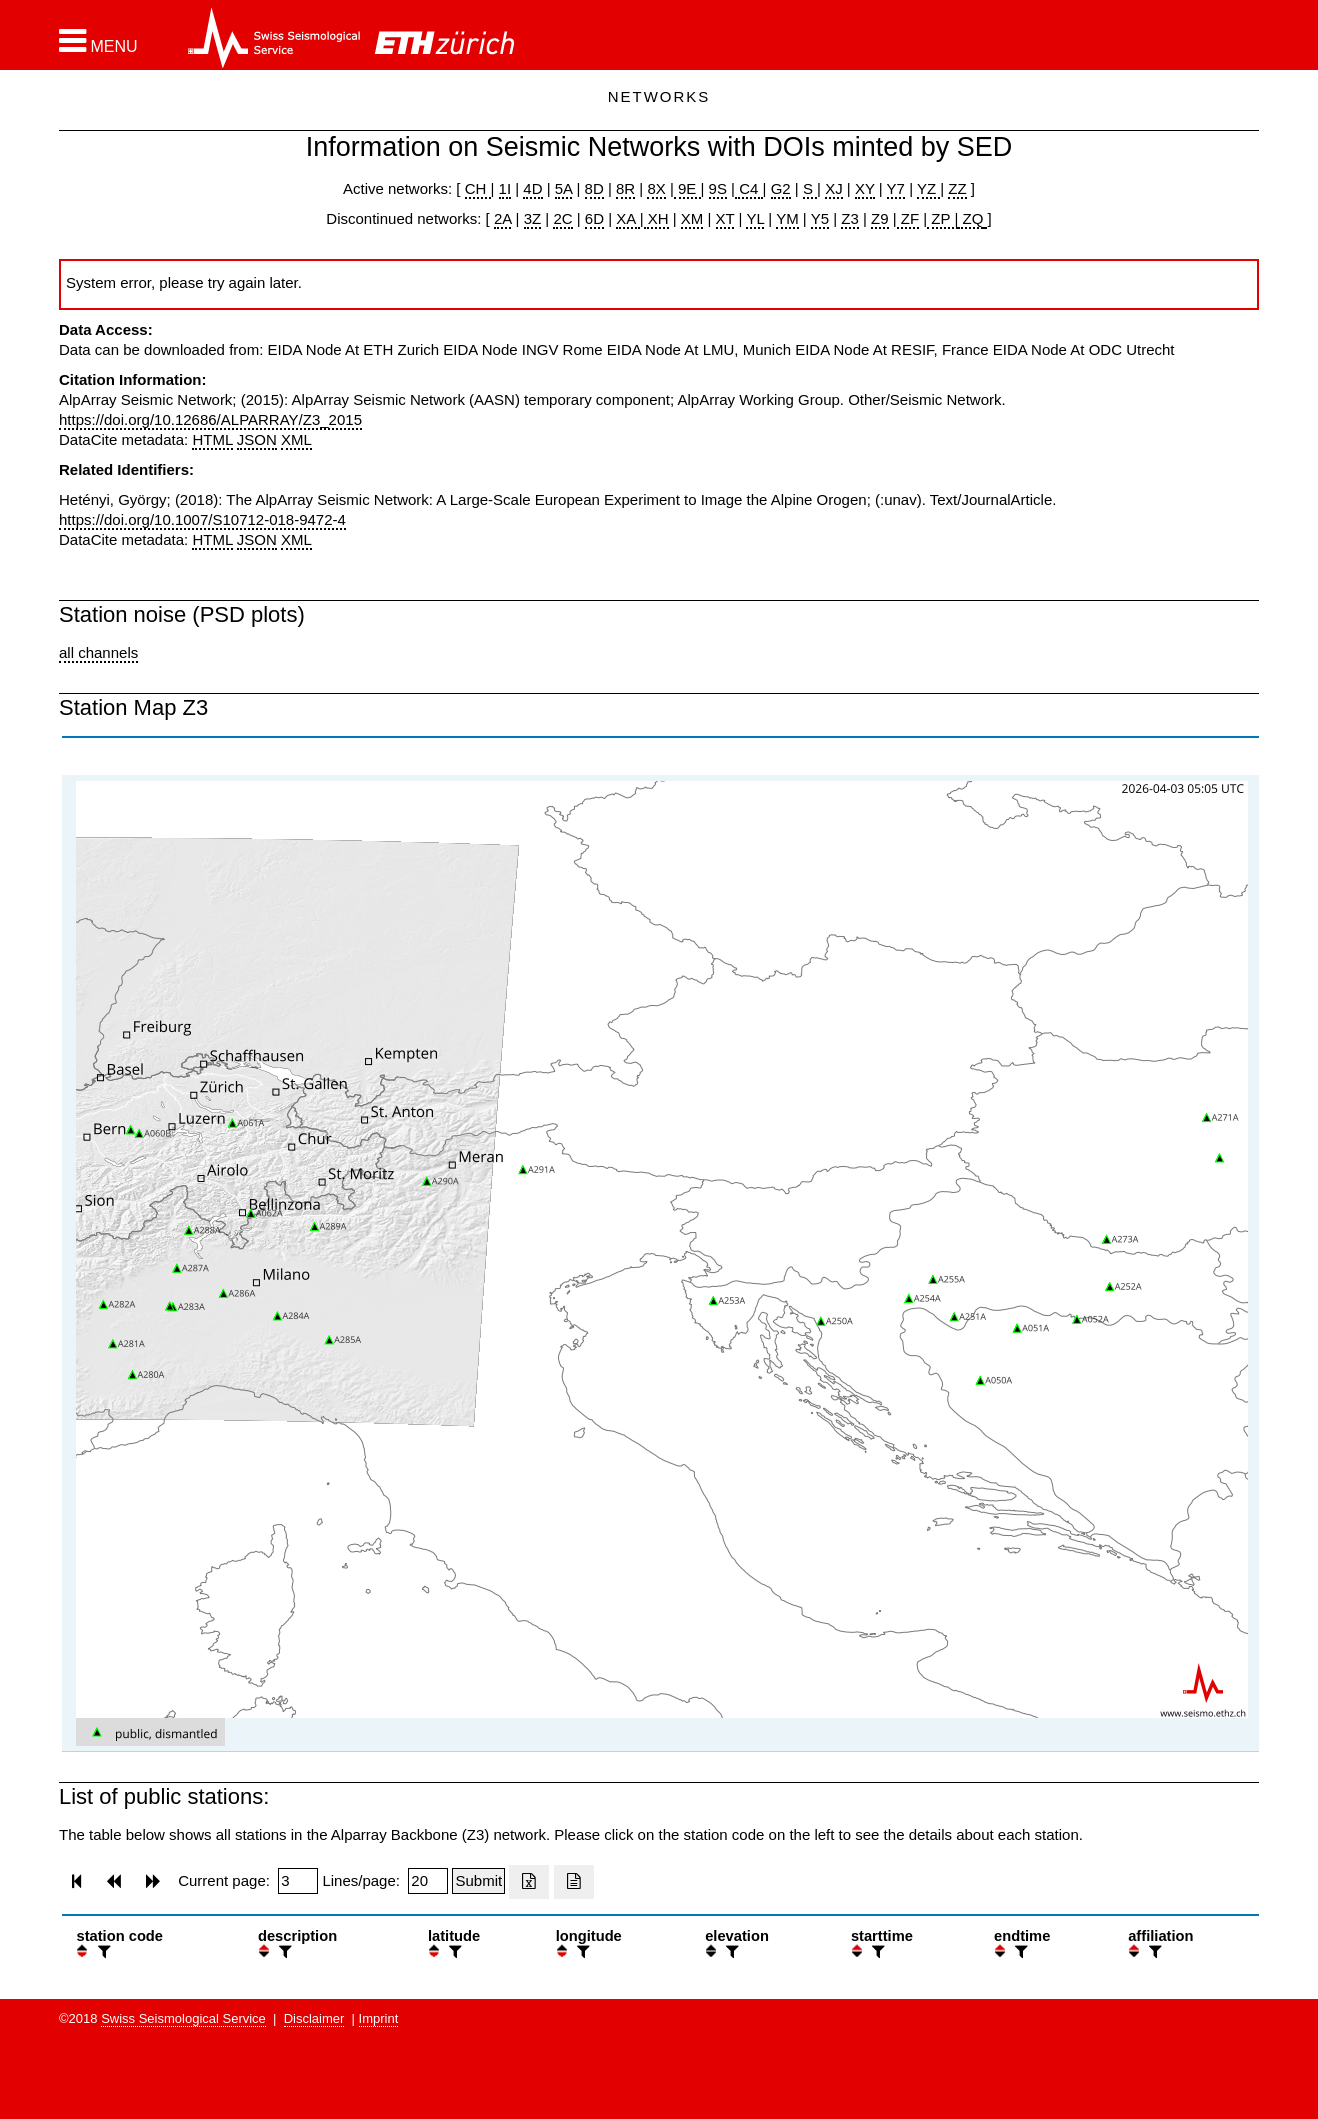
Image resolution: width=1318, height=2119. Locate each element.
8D (594, 188)
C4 (749, 188)
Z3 (850, 218)
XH (656, 218)
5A (564, 188)
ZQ (970, 218)
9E (687, 188)
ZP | (942, 218)
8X (656, 188)
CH (478, 188)
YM (787, 218)
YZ (928, 188)
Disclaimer (314, 2018)
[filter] (102, 1951)
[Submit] (478, 1881)
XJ (834, 188)
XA (627, 218)
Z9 (880, 218)
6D (594, 218)
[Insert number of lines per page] (428, 1881)
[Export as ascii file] (574, 1882)
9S (718, 188)
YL (755, 218)
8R (625, 188)
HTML (212, 439)
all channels (98, 652)
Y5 (820, 218)
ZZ (957, 188)
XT (725, 218)
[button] (98, 41)
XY (865, 188)
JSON (257, 439)
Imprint (379, 2018)
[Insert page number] (298, 1881)
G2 (781, 188)
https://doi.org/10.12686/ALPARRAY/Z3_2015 (210, 419)
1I (505, 188)
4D (532, 188)
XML (296, 439)
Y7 (896, 188)
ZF (908, 218)
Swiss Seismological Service (183, 2018)
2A (503, 218)
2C (562, 218)
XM (692, 218)
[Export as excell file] (529, 1882)
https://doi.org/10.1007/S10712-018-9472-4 (202, 519)
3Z (533, 218)
